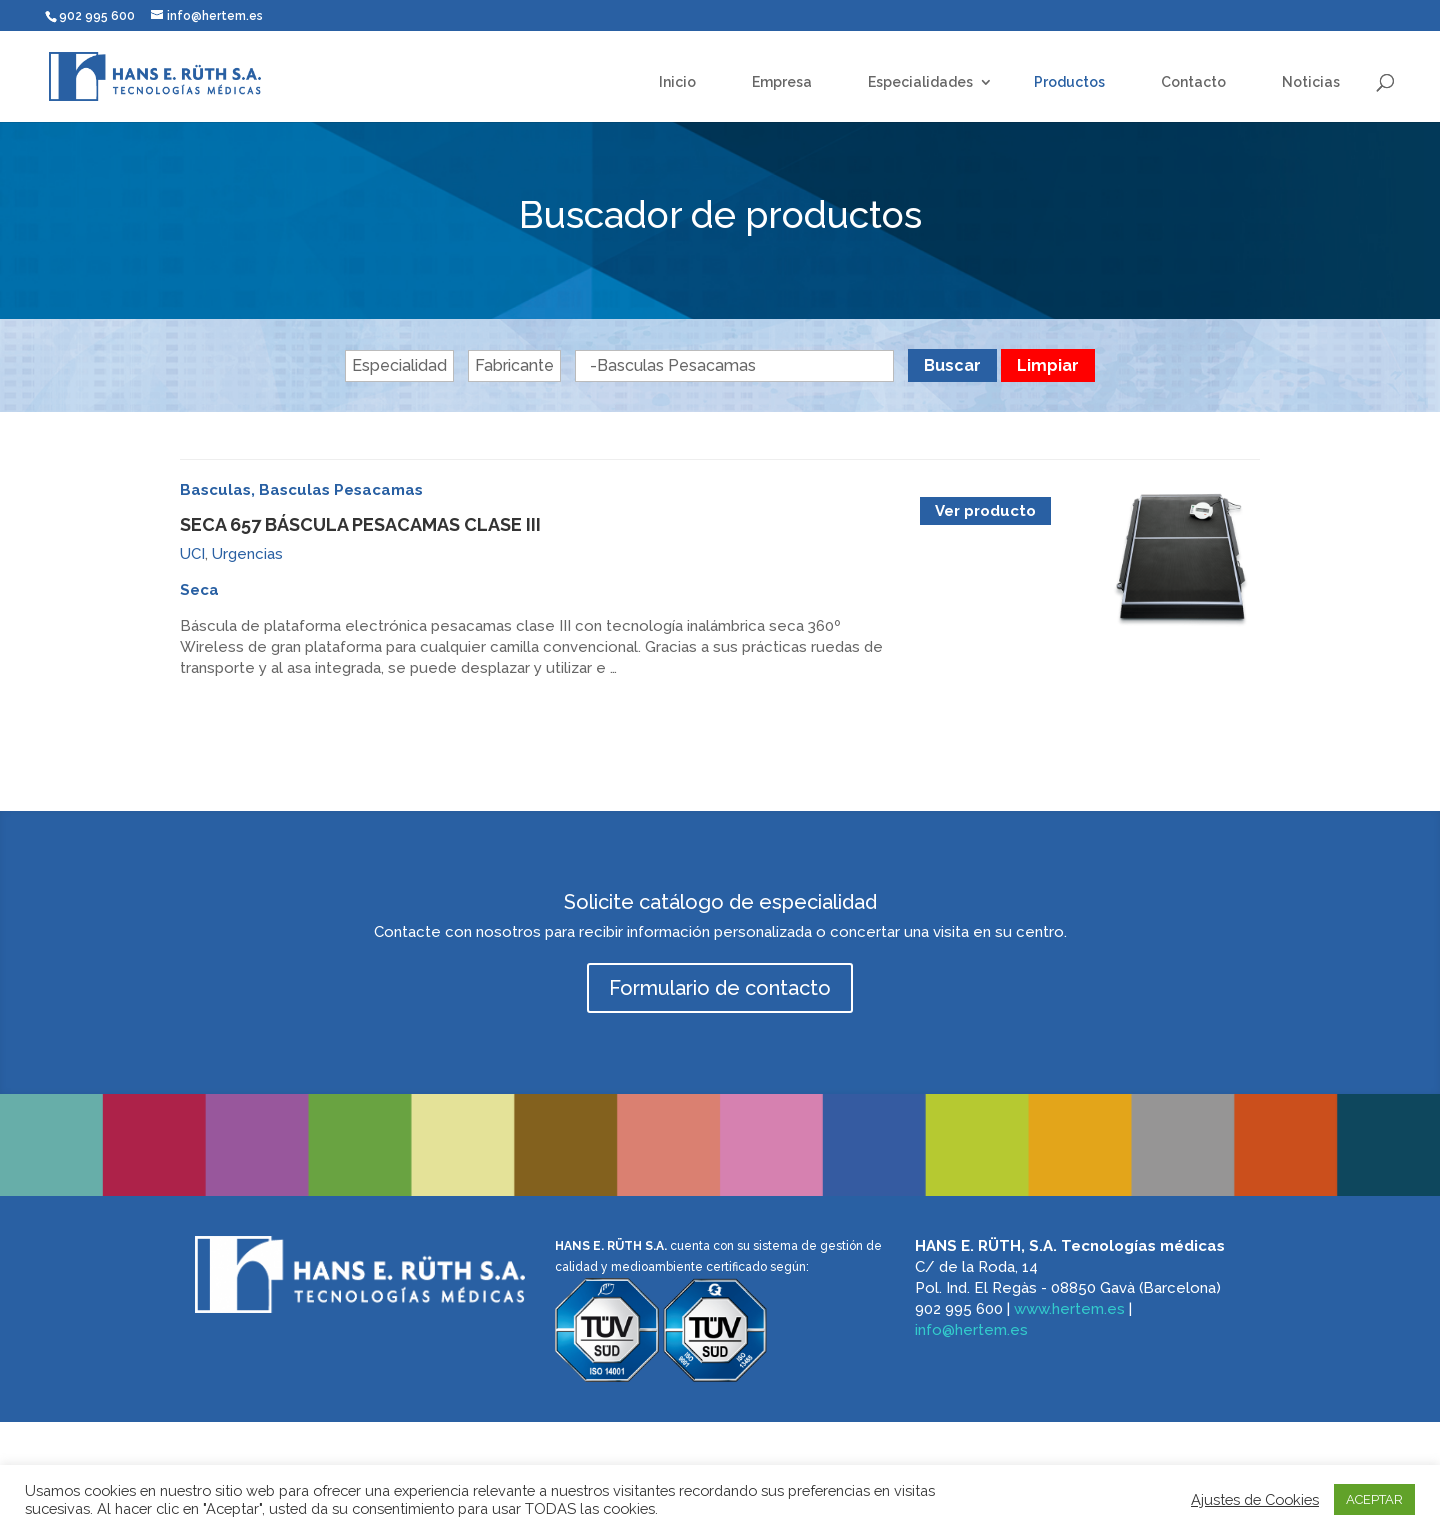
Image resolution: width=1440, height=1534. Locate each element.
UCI (192, 554)
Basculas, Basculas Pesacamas (301, 490)
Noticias (1311, 82)
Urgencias (247, 554)
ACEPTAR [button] (1374, 1499)
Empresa (782, 82)
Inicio (677, 82)
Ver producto (985, 511)
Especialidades (920, 82)
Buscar (952, 365)
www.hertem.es (1069, 1309)
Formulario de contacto (720, 988)
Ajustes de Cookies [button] (1255, 1499)
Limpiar (1048, 365)
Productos (1069, 82)
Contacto (1193, 82)
